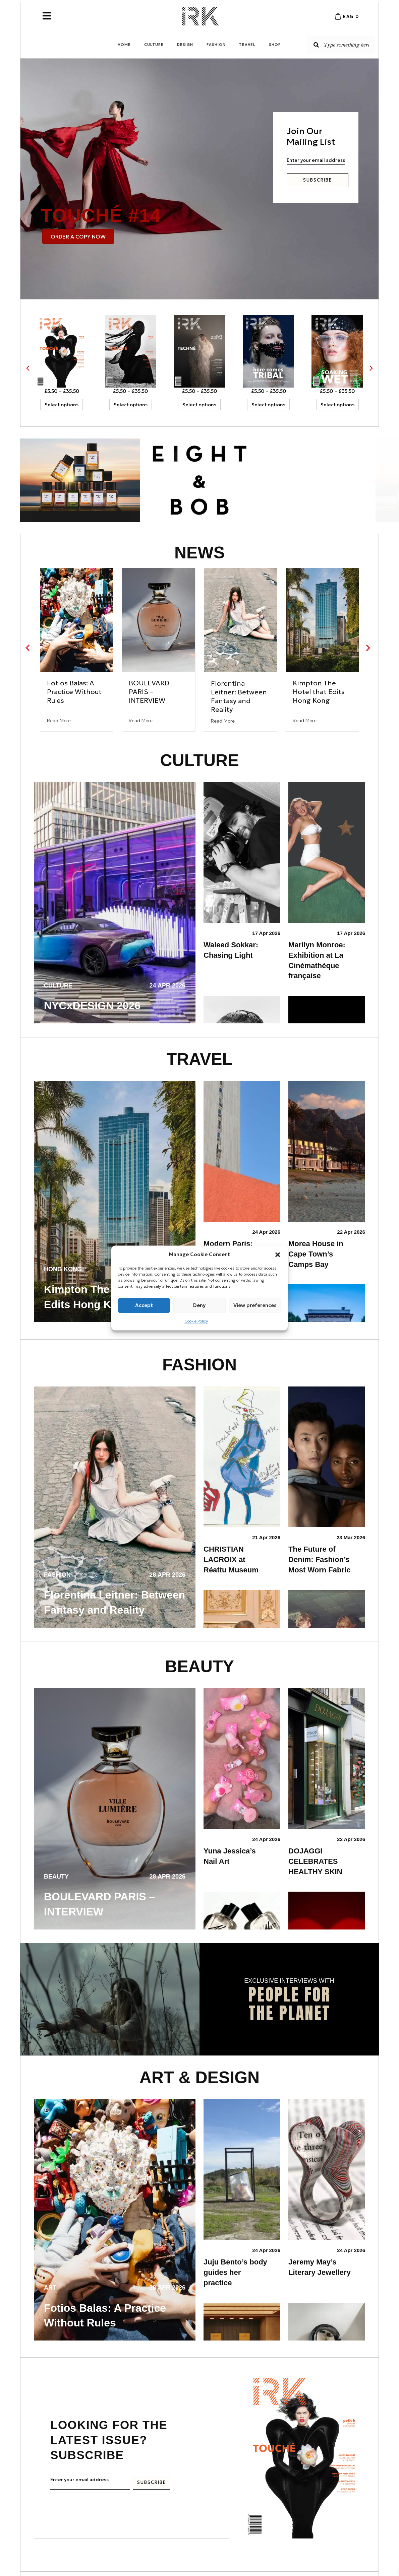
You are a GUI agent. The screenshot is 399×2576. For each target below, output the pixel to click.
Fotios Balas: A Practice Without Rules (74, 692)
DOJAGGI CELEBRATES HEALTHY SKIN (316, 1861)
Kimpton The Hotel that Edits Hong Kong (319, 692)
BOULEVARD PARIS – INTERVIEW (149, 692)
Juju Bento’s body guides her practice (235, 2272)
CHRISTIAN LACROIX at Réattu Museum (231, 1559)
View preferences (255, 1305)
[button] (277, 1254)
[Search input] (341, 44)
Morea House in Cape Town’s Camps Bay (315, 1254)
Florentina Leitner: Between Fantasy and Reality (239, 696)
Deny (199, 1305)
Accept (144, 1305)
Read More (59, 721)
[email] (316, 160)
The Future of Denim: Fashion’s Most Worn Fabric (319, 1559)
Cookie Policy (196, 1321)
